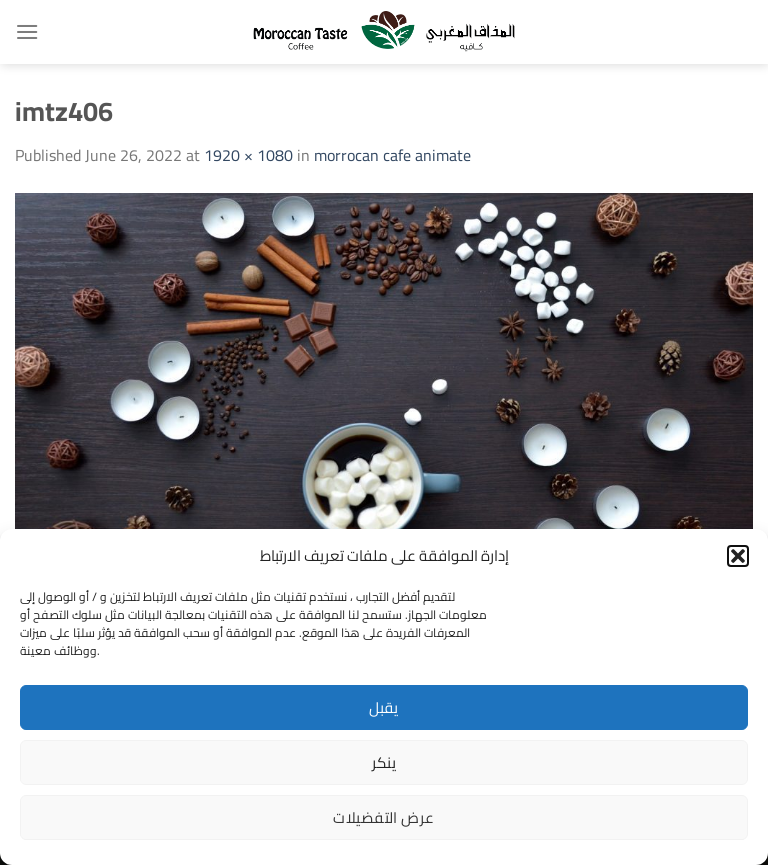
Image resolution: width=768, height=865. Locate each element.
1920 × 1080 (248, 155)
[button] (738, 556)
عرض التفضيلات (383, 817)
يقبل (384, 707)
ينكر (384, 762)
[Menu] (27, 31)
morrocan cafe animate (392, 155)
